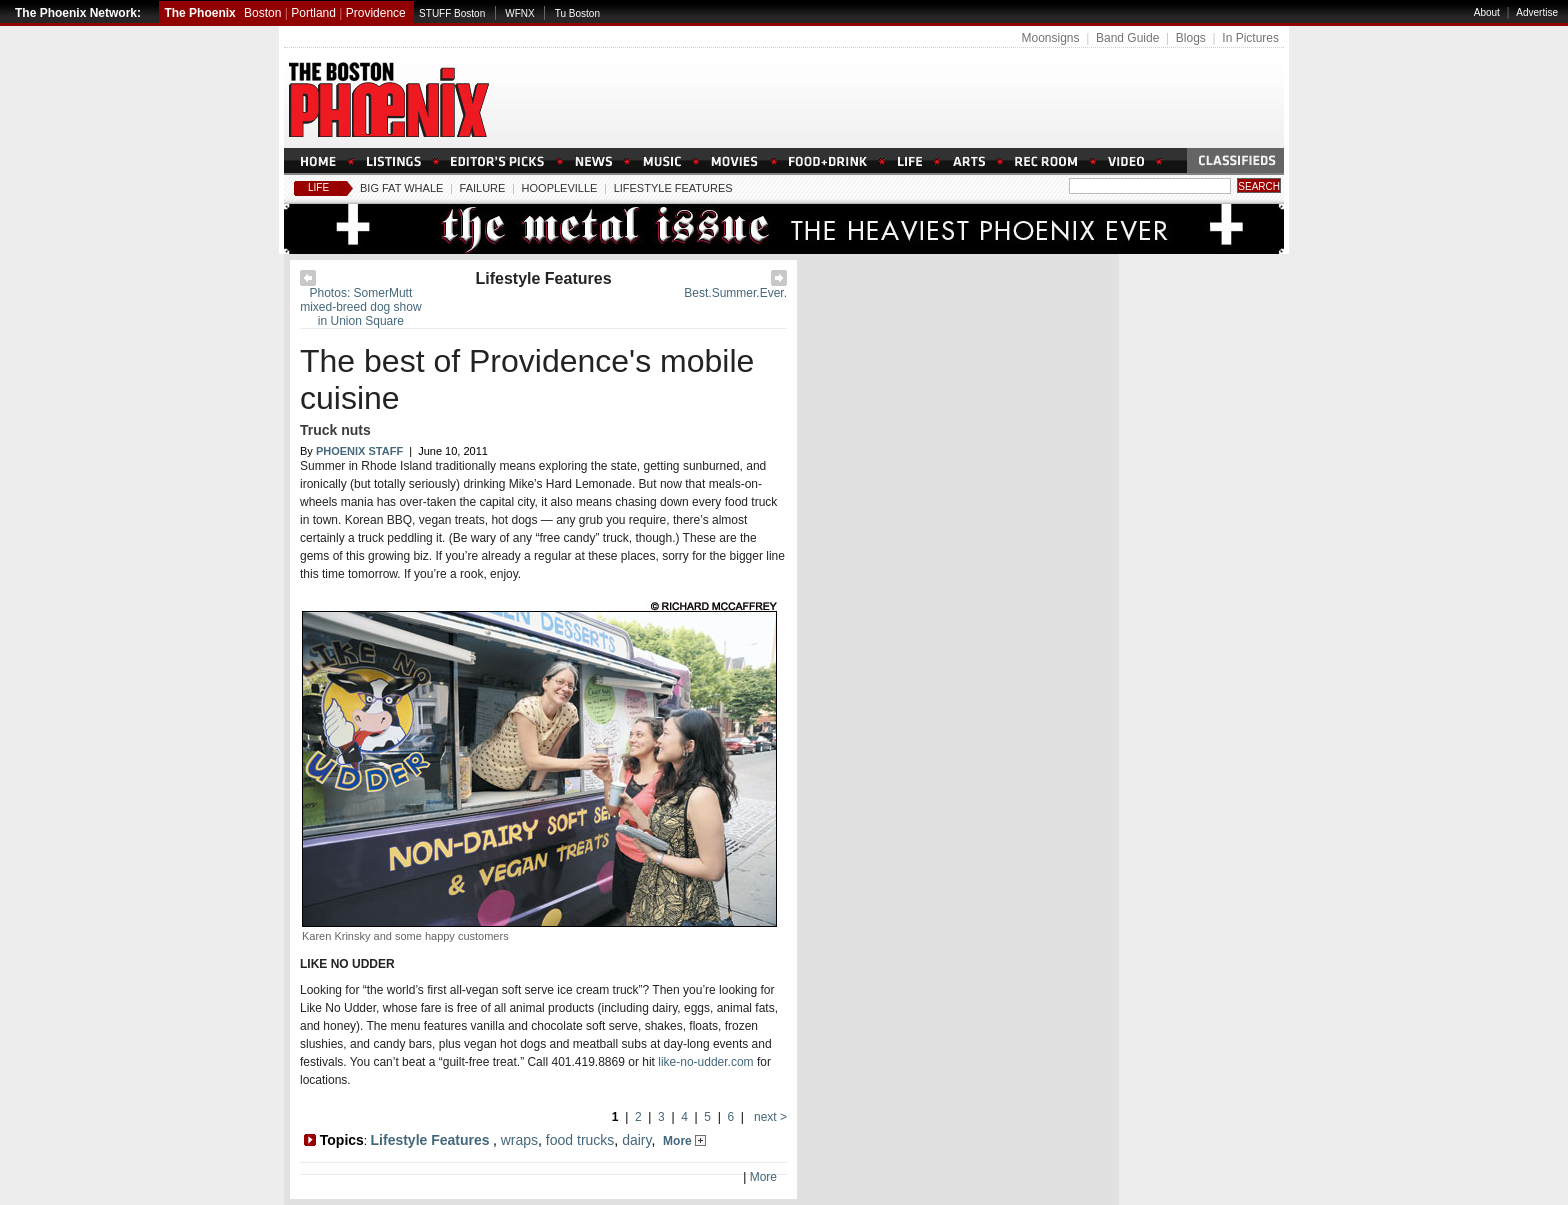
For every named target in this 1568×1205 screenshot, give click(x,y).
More (684, 1141)
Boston (262, 13)
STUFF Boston (452, 13)
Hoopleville (560, 188)
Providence (376, 13)
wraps (519, 1140)
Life (318, 187)
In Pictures (1250, 38)
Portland (313, 13)
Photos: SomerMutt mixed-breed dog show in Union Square (360, 307)
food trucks (580, 1140)
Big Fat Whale (401, 188)
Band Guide (1127, 38)
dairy (636, 1140)
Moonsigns (1050, 38)
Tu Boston (577, 13)
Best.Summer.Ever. (735, 293)
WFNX (519, 13)
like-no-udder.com (705, 1062)
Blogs (1191, 38)
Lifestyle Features (673, 188)
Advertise (1537, 12)
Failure (483, 188)
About (1487, 12)
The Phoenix (199, 13)
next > (769, 1117)
